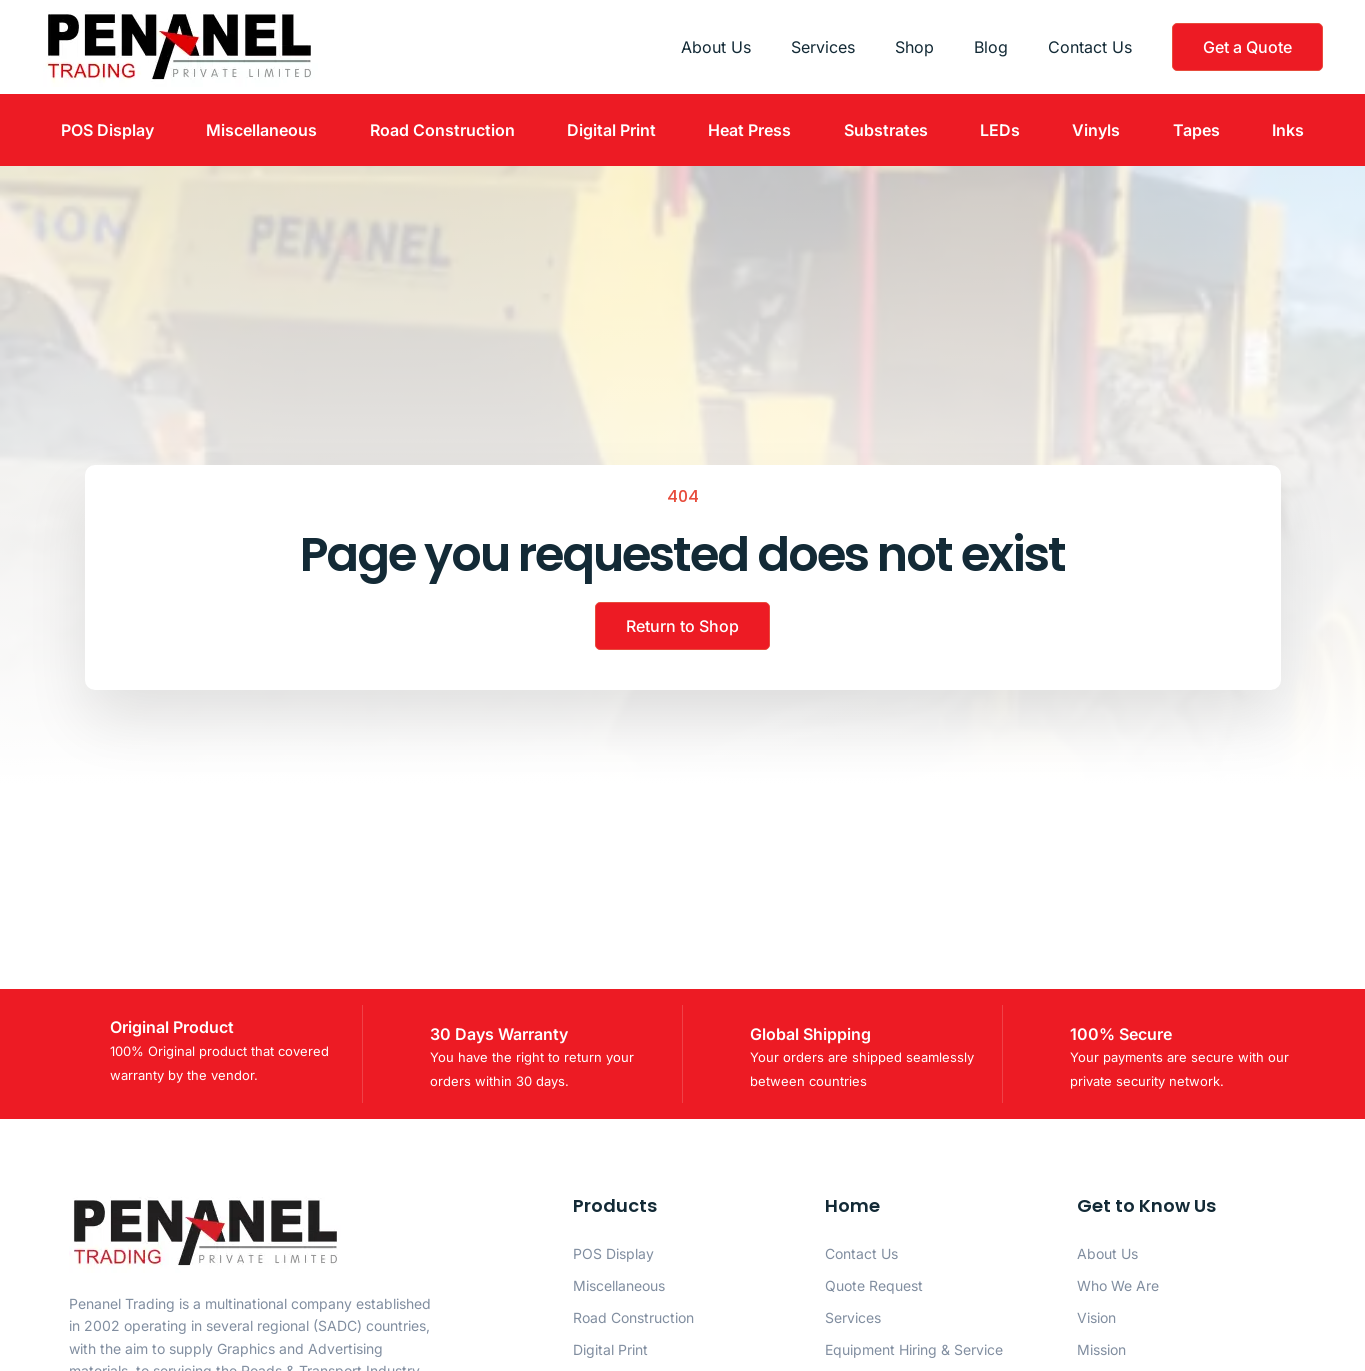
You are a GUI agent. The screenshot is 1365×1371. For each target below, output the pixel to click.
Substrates (886, 130)
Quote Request (874, 1285)
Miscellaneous (261, 130)
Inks (1288, 130)
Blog (991, 47)
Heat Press (749, 130)
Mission (1101, 1349)
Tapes (1196, 130)
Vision (1096, 1317)
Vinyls (1096, 130)
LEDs (1000, 130)
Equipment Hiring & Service (914, 1349)
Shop (914, 47)
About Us (716, 47)
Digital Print (611, 130)
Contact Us (1090, 47)
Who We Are (1118, 1285)
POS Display (107, 130)
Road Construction (442, 130)
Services (823, 47)
